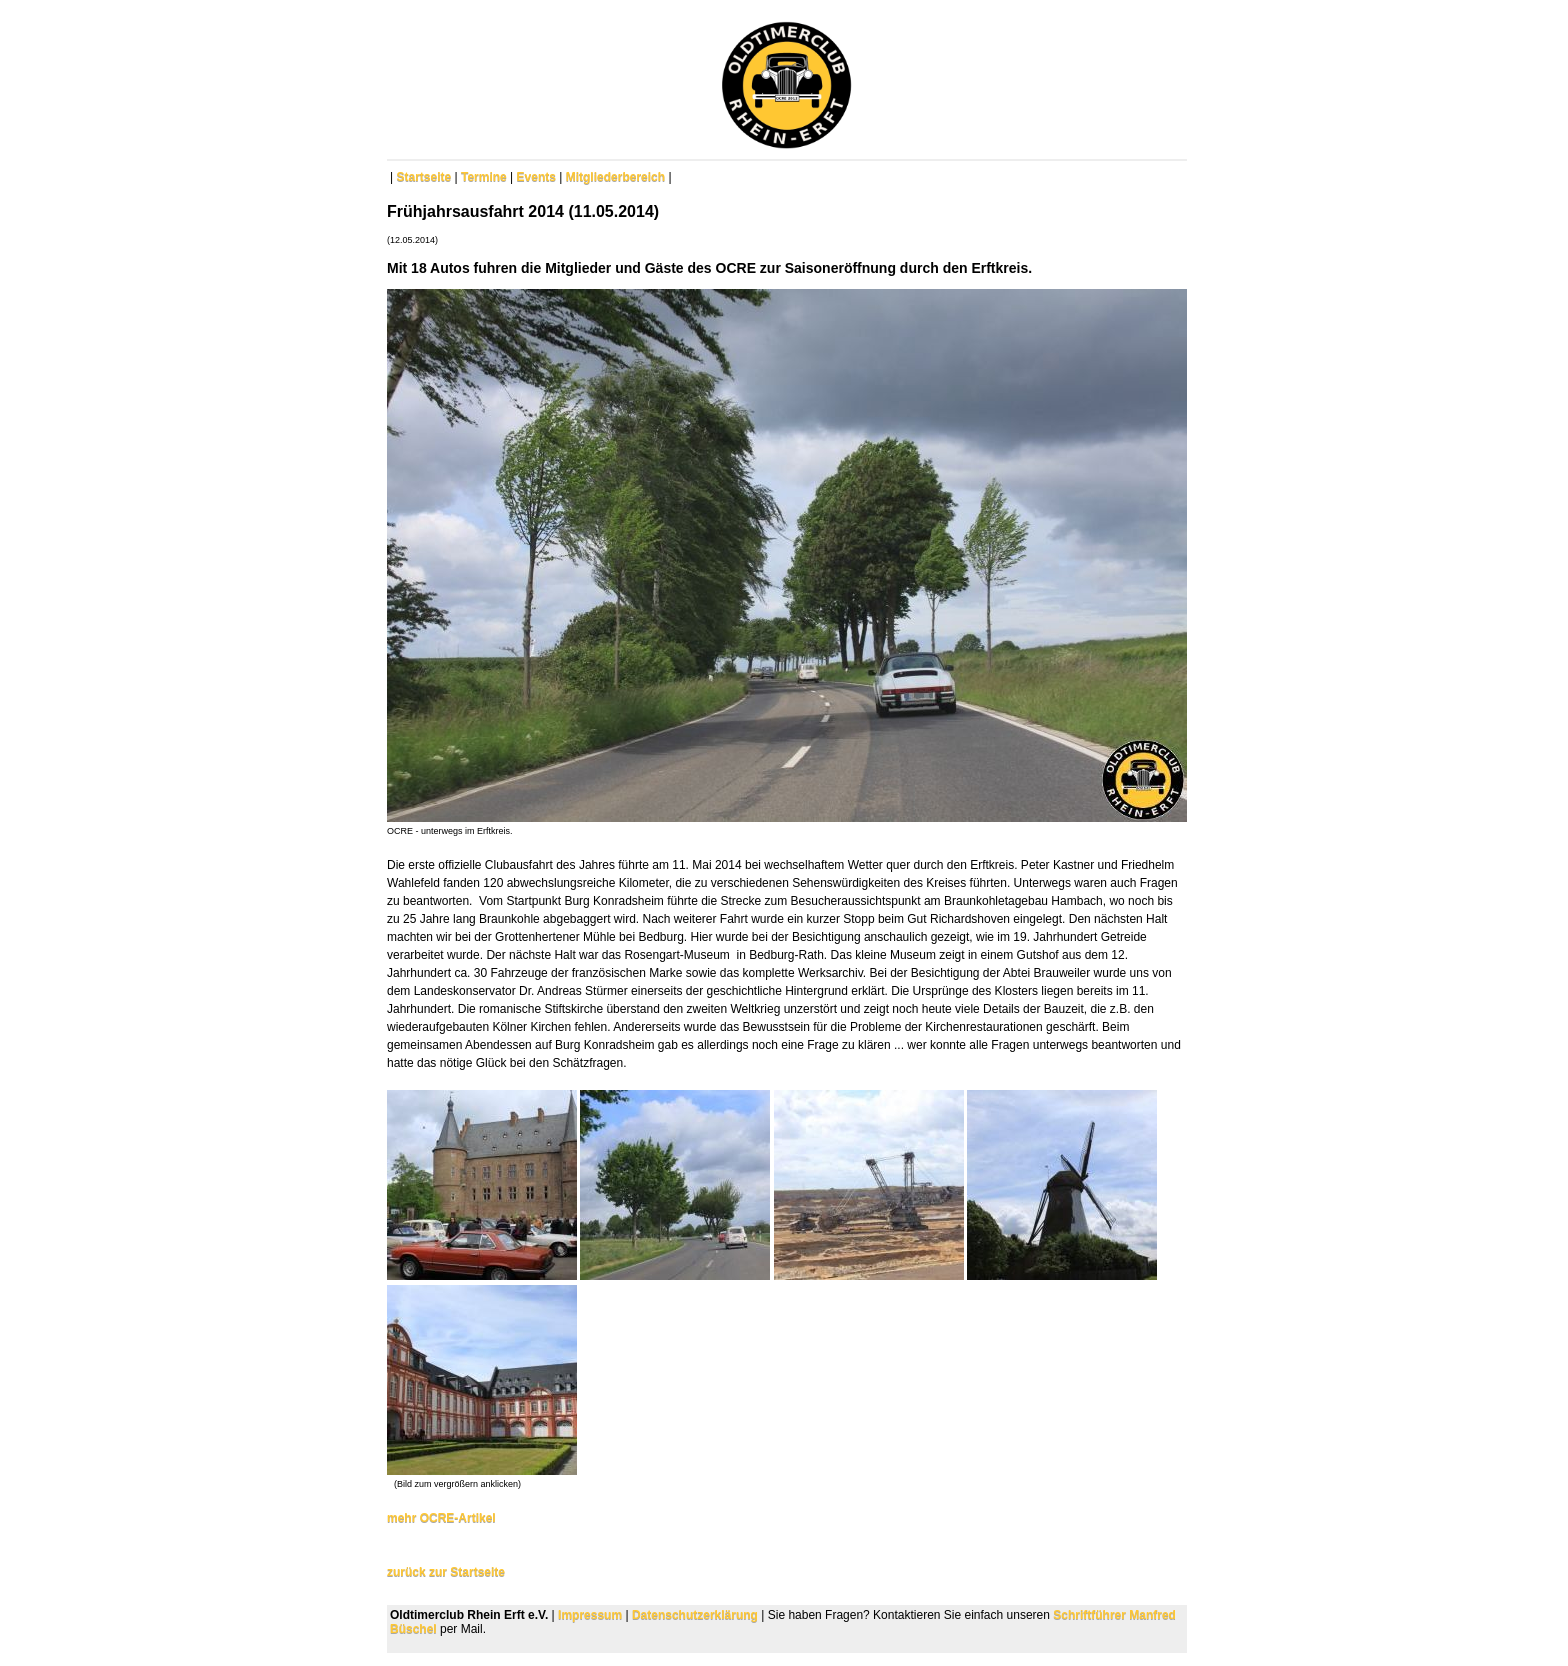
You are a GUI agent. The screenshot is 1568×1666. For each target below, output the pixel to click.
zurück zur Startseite (446, 1572)
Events (536, 177)
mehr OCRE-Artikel (441, 1518)
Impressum (590, 1615)
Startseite (423, 177)
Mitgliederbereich (615, 177)
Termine (484, 177)
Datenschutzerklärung (695, 1615)
